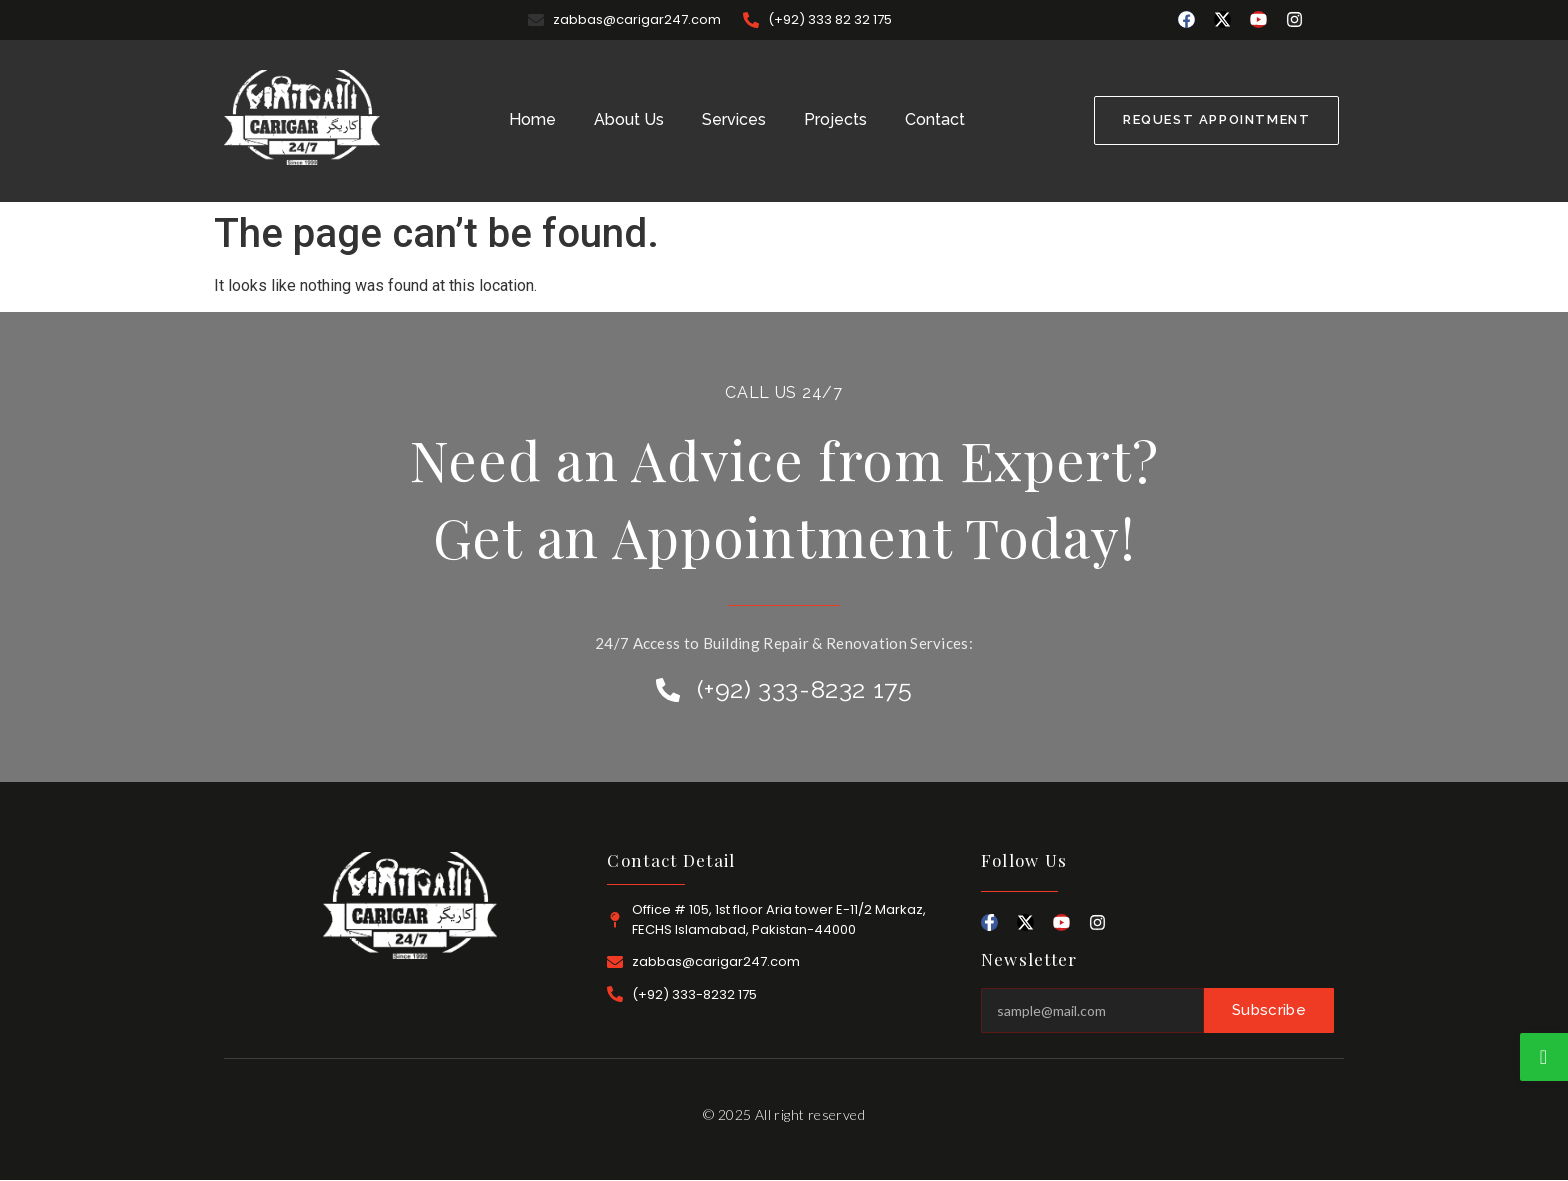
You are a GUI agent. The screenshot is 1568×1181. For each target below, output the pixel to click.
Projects (835, 119)
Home (532, 119)
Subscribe (1269, 1010)
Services (734, 119)
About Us (629, 119)
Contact (935, 119)
